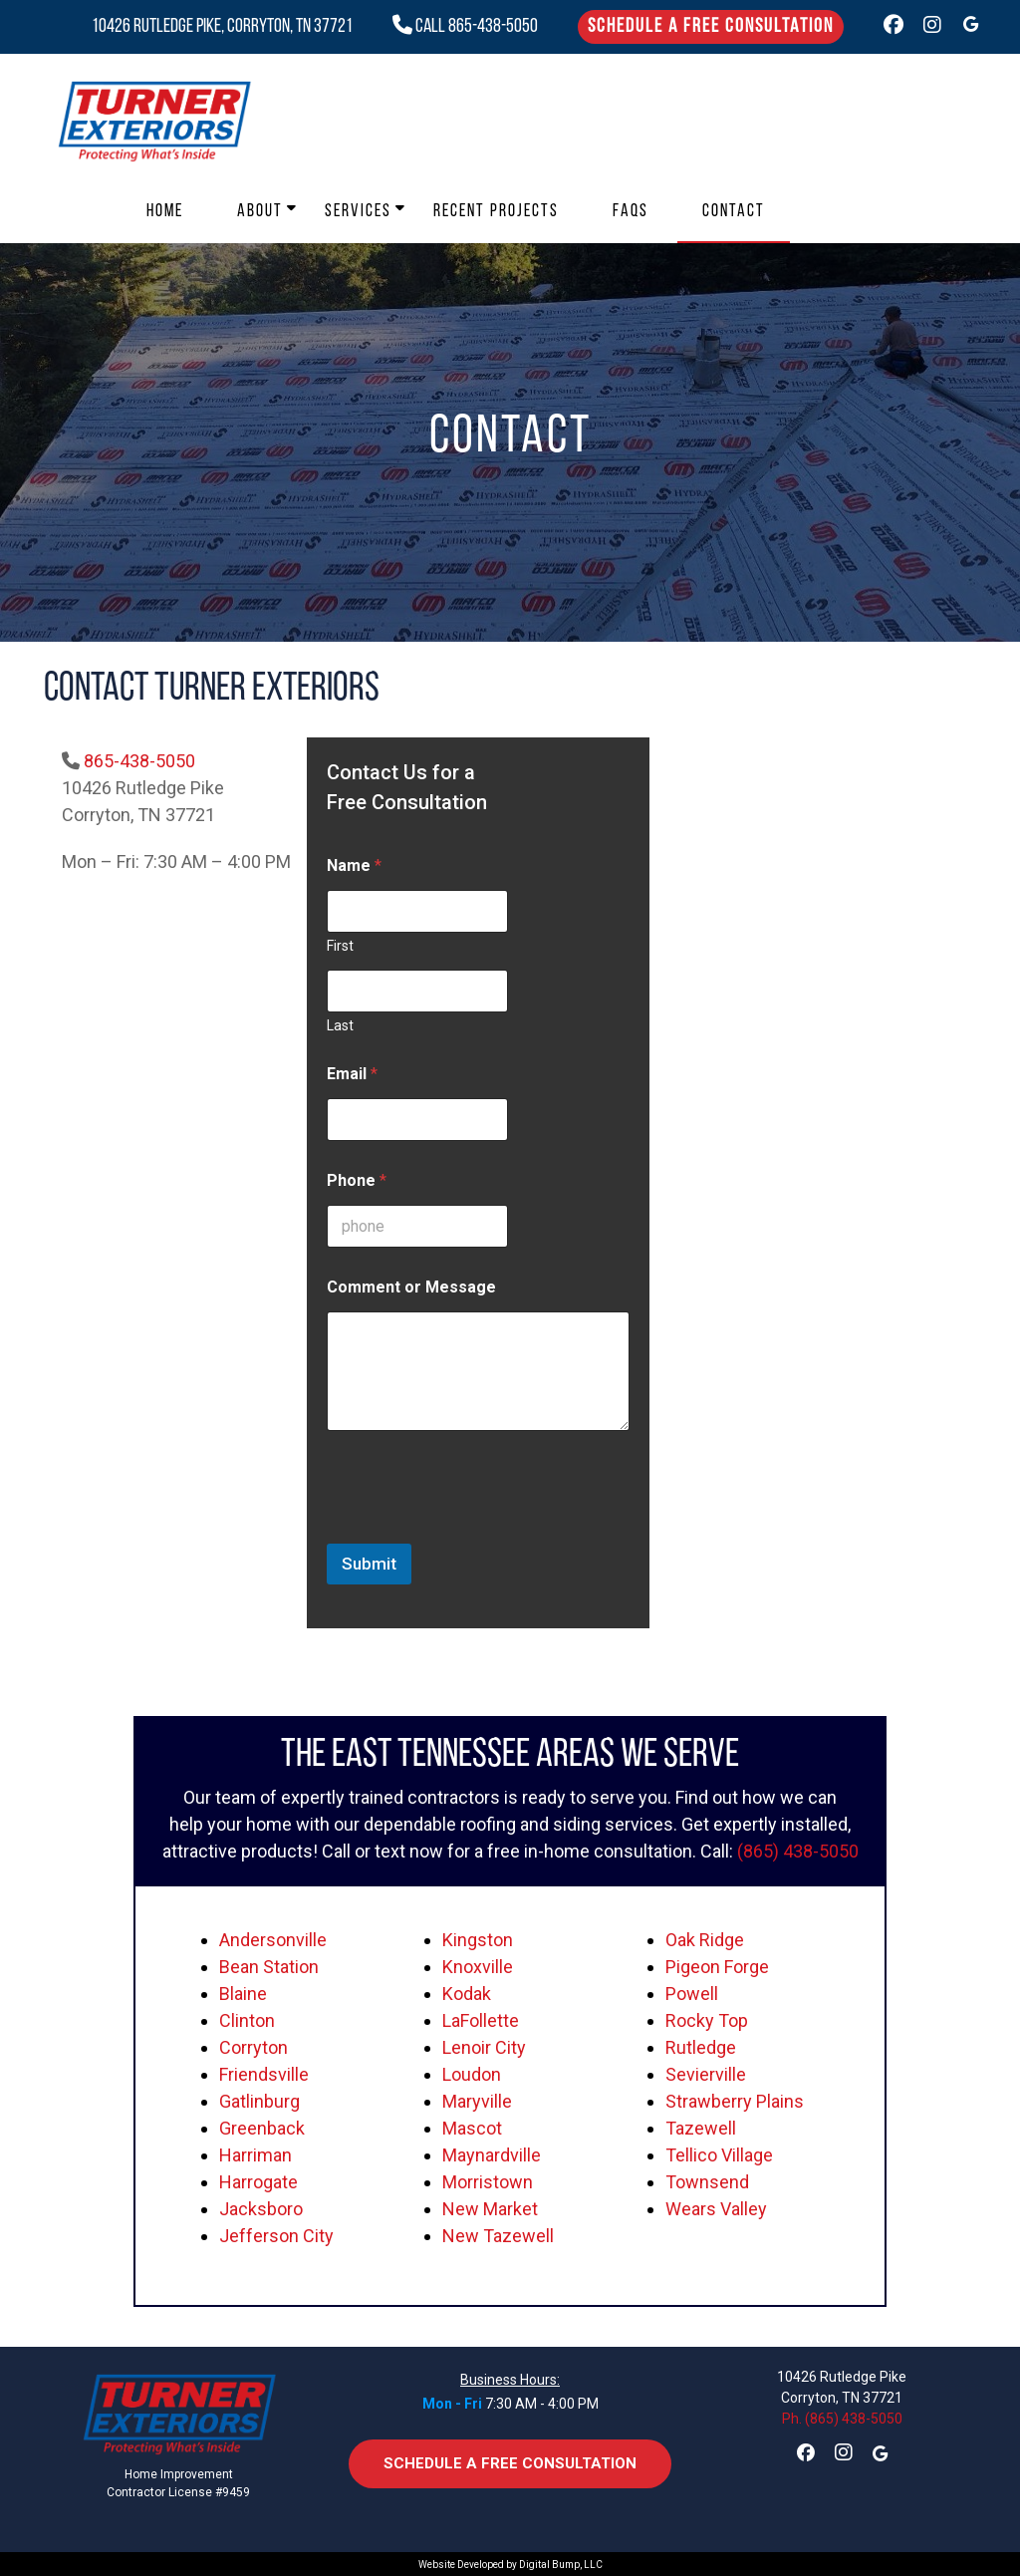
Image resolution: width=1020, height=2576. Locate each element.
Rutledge (700, 2047)
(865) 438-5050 (798, 1851)
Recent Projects (496, 211)
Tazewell (700, 2128)
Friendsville (264, 2074)
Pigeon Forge (717, 1966)
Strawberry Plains (734, 2101)
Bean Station (269, 1966)
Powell (691, 1993)
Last (340, 1025)
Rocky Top (706, 2020)
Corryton (253, 2047)
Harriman (255, 2155)
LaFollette (480, 2020)
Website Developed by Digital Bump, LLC (510, 2564)
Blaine (243, 1993)
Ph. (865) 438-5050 (842, 2419)
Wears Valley (716, 2208)
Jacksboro (261, 2208)
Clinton (247, 2020)
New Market (490, 2208)
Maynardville (491, 2155)
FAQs (630, 211)
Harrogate (258, 2181)
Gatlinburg (259, 2101)
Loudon (471, 2074)
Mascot (472, 2128)
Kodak (466, 1993)
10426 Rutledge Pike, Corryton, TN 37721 (222, 27)
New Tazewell (498, 2235)
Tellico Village (719, 2155)
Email (352, 1073)
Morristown (487, 2181)
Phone (356, 1180)
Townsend (707, 2181)
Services (358, 211)
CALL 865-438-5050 (465, 27)
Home (164, 211)
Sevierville (705, 2074)
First (340, 946)
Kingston (477, 1939)
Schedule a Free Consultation (711, 27)
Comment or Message (411, 1287)
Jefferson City (276, 2235)
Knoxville (477, 1966)
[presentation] (478, 1530)
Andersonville (273, 1939)
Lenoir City (484, 2047)
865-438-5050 (139, 760)
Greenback (262, 2128)
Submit (369, 1564)
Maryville (477, 2101)
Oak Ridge (704, 1939)
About (260, 211)
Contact (733, 211)
